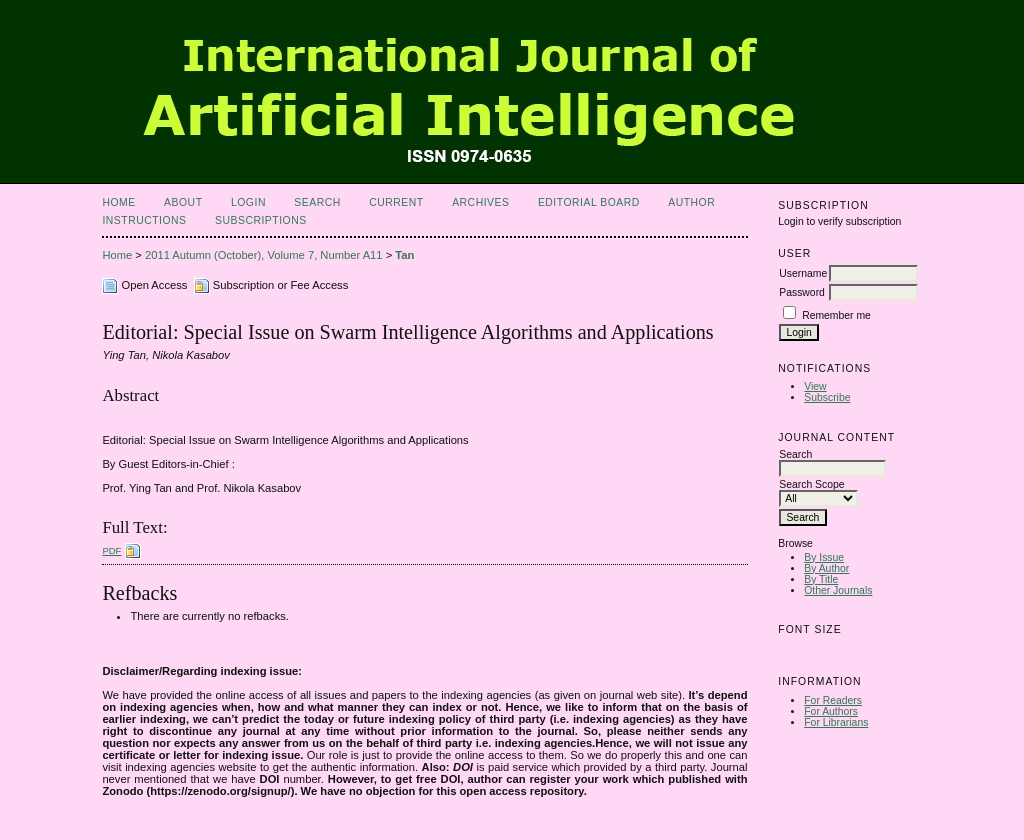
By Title (821, 579)
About (183, 202)
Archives (480, 202)
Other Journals (838, 590)
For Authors (831, 711)
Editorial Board (589, 202)
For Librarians (836, 722)
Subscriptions (261, 220)
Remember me (836, 315)
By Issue (824, 557)
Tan (404, 255)
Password (802, 292)
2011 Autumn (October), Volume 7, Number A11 (264, 255)
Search (317, 202)
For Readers (833, 700)
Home (118, 202)
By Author (826, 568)
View (815, 386)
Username (803, 273)
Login (248, 202)
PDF (111, 550)
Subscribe (827, 397)
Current (396, 202)
